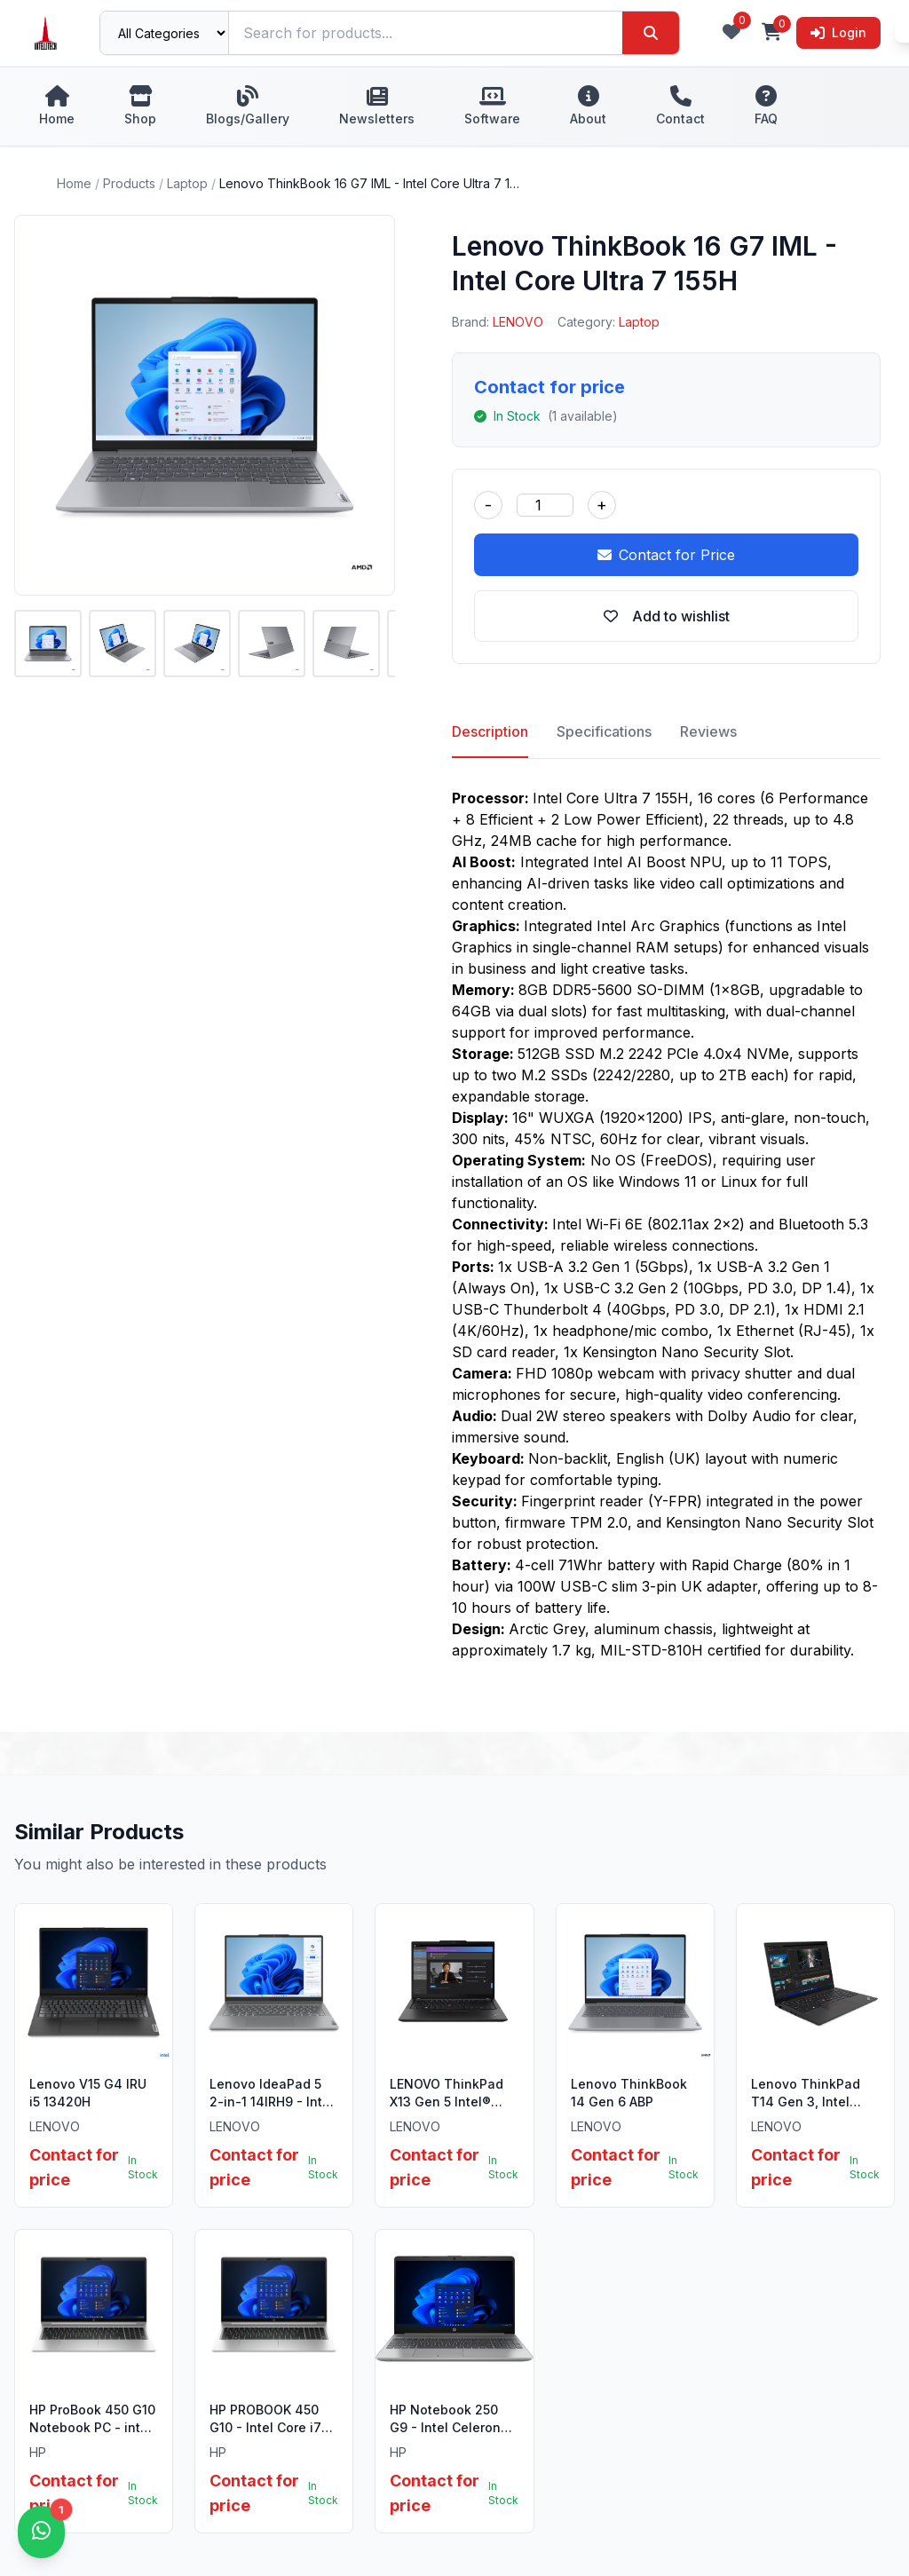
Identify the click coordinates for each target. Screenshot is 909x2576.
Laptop (187, 183)
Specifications (604, 731)
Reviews (708, 731)
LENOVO (518, 321)
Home (74, 183)
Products (129, 183)
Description (490, 731)
